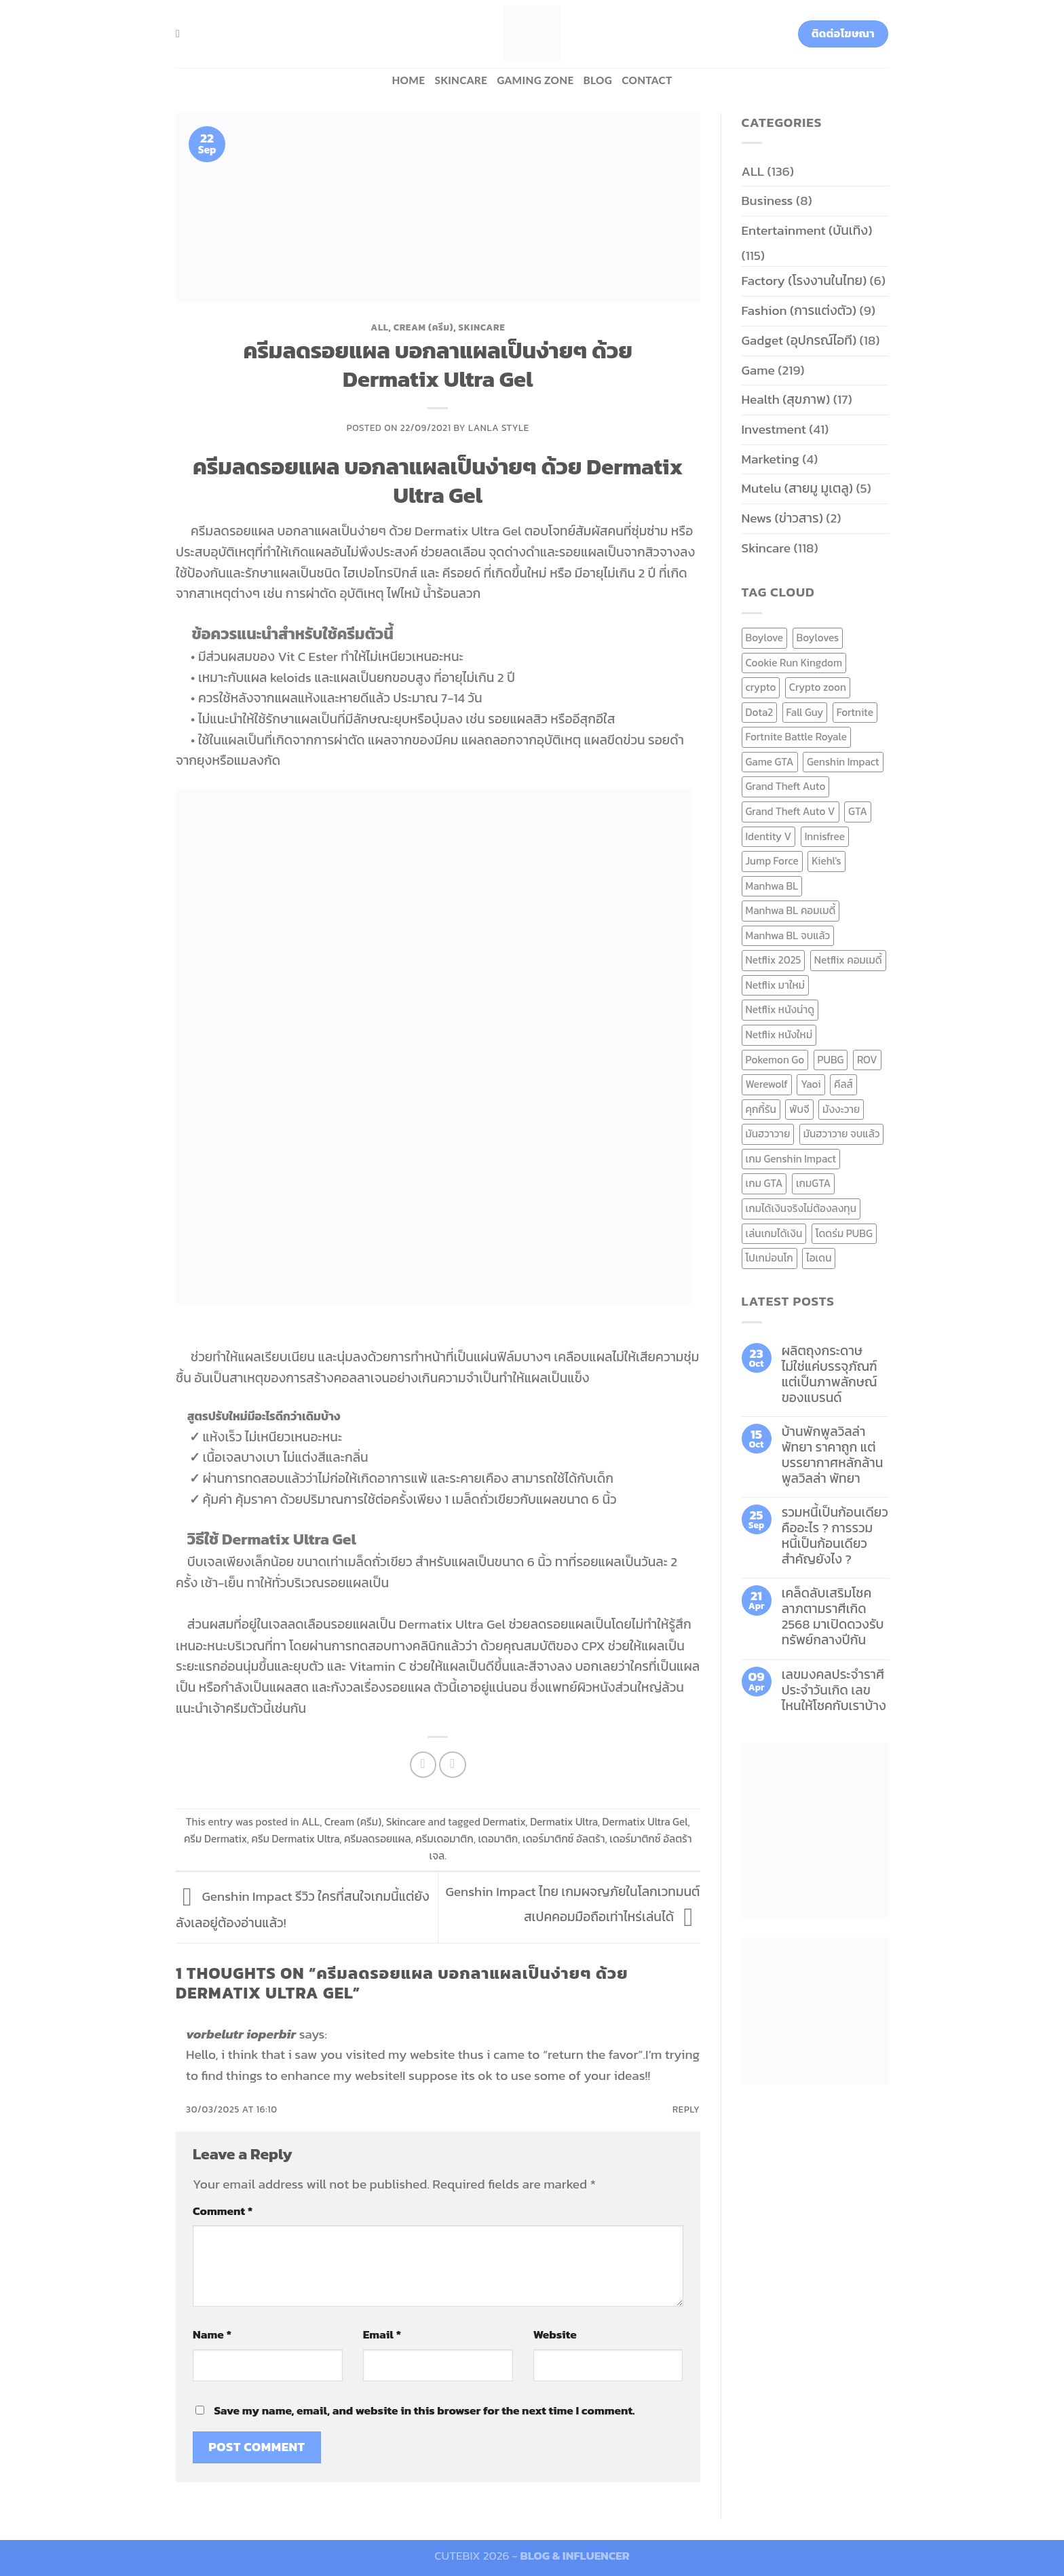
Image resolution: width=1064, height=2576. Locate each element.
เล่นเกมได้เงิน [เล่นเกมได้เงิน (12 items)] (774, 1233)
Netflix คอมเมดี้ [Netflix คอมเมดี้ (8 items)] (848, 960)
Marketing (770, 459)
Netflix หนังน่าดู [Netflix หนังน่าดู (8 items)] (780, 1009)
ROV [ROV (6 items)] (867, 1059)
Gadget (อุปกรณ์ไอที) (799, 340)
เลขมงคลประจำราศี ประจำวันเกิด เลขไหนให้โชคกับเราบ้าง (834, 1690)
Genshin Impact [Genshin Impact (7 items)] (843, 762)
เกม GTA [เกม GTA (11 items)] (764, 1183)
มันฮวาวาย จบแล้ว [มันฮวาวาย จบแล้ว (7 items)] (841, 1133)
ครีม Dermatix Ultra (296, 1838)
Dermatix (503, 1822)
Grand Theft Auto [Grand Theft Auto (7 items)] (786, 786)
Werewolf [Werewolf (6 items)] (767, 1084)
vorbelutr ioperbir (241, 2034)
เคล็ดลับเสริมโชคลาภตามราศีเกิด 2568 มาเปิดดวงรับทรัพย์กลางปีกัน (833, 1616)
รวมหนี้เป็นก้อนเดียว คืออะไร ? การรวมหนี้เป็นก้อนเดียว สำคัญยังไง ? (835, 1535)
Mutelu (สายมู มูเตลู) (798, 488)
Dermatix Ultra (564, 1822)
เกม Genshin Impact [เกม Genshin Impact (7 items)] (791, 1159)
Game (758, 370)
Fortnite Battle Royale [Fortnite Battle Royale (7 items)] (797, 736)
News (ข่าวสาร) (782, 518)
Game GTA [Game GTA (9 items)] (770, 762)
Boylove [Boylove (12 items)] (765, 637)
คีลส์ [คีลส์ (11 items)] (843, 1084)
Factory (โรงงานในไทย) (804, 280)
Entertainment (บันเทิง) (807, 230)
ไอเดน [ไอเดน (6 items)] (818, 1258)
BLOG (598, 80)
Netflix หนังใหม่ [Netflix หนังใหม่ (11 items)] (779, 1034)
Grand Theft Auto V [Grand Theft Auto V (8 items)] (790, 811)
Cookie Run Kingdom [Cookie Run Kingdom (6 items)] (794, 662)
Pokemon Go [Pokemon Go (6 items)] (775, 1059)
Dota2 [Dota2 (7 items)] (760, 712)
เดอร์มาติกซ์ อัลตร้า (563, 1838)
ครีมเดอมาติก (444, 1838)
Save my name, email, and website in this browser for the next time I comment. (424, 2410)
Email (382, 2334)
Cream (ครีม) (423, 327)
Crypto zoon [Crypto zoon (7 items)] (817, 687)
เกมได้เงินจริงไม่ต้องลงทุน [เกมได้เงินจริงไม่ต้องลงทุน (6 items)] (801, 1208)
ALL (379, 327)
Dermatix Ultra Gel (645, 1822)
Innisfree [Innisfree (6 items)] (825, 836)
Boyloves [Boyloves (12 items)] (818, 637)
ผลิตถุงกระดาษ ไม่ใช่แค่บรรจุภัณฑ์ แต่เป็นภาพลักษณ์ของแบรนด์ (829, 1374)
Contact (647, 80)
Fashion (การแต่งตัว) (799, 310)
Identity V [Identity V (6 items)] (769, 836)
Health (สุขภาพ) (786, 399)
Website (555, 2334)
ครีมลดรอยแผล (377, 1838)
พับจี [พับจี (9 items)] (799, 1109)
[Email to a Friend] (452, 1765)
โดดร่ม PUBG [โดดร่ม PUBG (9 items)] (844, 1233)
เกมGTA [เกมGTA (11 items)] (813, 1183)
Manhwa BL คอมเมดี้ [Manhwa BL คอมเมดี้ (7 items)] (791, 910)
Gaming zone (535, 80)
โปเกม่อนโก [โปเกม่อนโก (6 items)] (769, 1258)
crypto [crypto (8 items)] (761, 687)
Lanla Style (498, 427)
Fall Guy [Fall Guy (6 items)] (805, 712)
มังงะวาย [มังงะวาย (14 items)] (841, 1109)
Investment (774, 429)
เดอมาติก (498, 1838)
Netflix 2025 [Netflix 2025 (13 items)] (773, 960)
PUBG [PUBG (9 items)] (831, 1059)
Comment (222, 2211)
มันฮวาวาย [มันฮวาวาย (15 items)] (768, 1133)
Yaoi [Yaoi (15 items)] (810, 1084)
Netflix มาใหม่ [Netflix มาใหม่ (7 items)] (775, 985)
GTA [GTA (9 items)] (857, 811)
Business (767, 200)
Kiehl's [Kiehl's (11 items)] (826, 861)
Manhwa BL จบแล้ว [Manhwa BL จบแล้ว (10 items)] (788, 935)
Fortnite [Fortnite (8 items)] (855, 712)
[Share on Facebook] (423, 1765)
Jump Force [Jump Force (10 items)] (772, 861)
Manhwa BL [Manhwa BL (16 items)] (772, 886)
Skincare (460, 80)
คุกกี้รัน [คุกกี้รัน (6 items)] (761, 1109)
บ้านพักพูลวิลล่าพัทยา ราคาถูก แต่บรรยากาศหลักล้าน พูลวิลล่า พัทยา (833, 1455)
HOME (408, 80)
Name (212, 2334)
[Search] (181, 33)
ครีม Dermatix (215, 1838)
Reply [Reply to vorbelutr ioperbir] (686, 2109)
